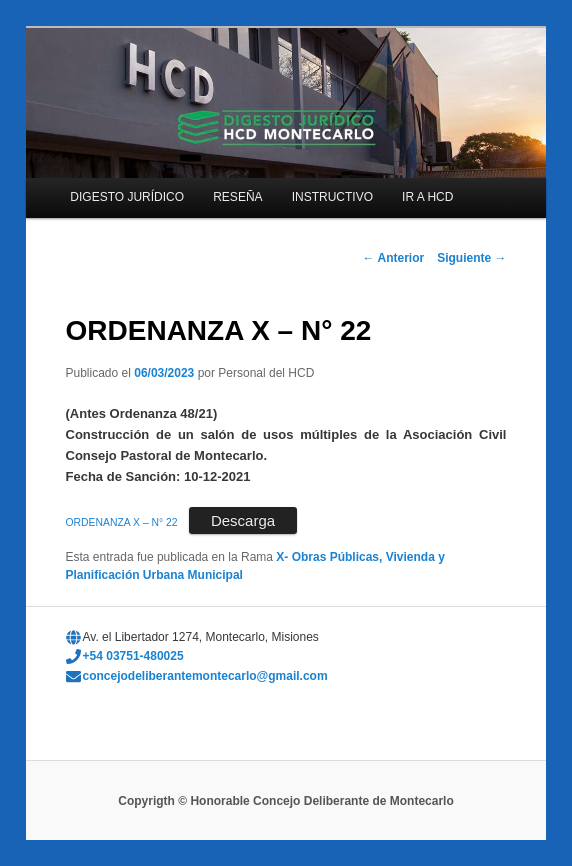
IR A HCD (427, 197)
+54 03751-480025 (133, 656)
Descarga (243, 520)
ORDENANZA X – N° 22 (122, 522)
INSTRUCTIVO (332, 197)
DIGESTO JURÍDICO (127, 197)
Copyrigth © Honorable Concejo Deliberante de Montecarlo (286, 801)
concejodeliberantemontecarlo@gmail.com (205, 676)
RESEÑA (237, 197)
